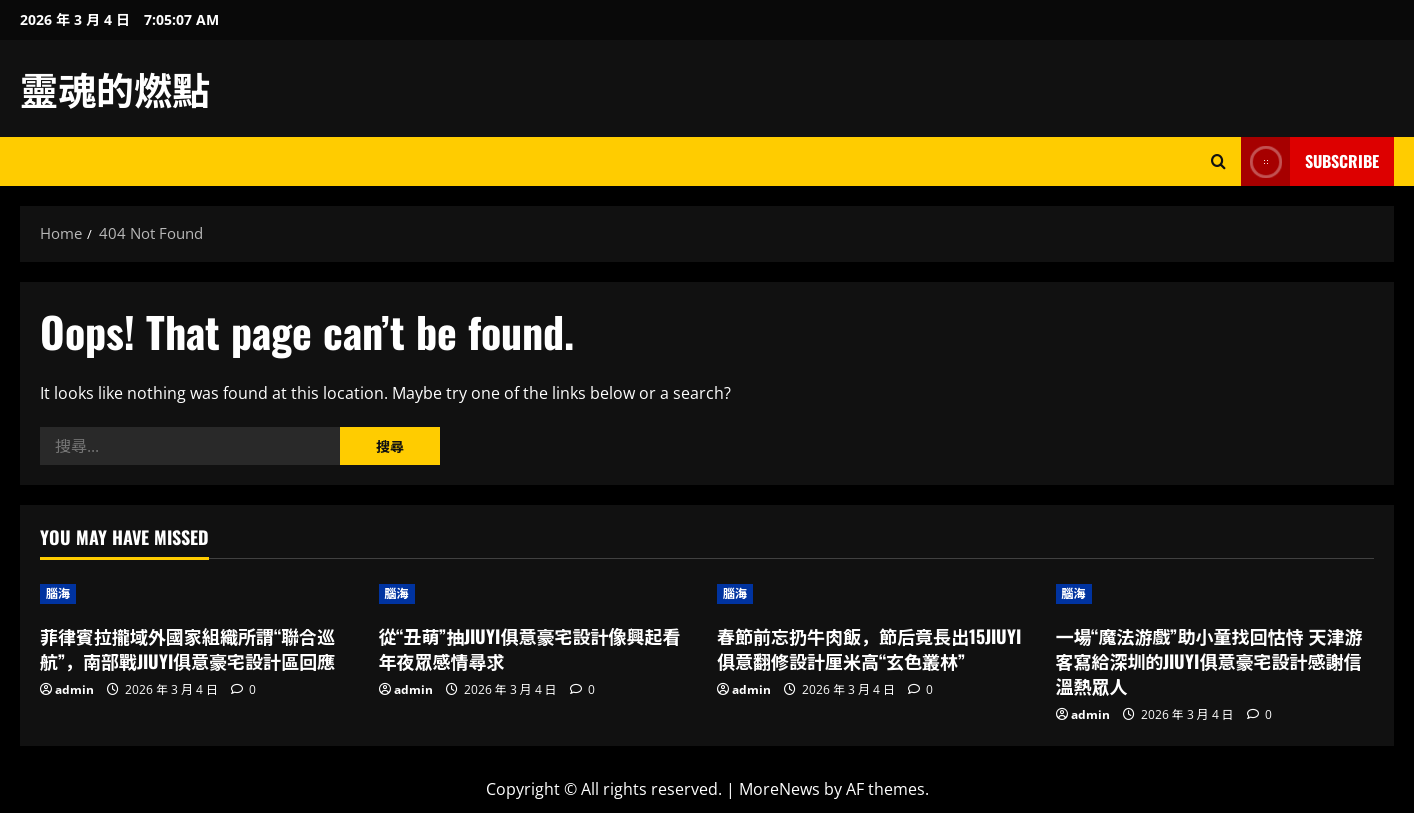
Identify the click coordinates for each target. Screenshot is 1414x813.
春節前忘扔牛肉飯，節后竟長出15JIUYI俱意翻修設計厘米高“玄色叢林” (869, 648)
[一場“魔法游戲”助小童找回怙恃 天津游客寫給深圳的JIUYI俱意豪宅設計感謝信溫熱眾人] (1215, 594)
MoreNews (779, 789)
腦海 (58, 593)
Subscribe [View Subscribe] (1310, 161)
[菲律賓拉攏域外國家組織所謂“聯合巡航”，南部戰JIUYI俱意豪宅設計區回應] (199, 594)
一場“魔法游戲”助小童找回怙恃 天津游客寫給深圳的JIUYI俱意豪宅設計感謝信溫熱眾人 (1209, 661)
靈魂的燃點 (115, 88)
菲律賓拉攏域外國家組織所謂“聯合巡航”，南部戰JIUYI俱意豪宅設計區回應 (187, 648)
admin (74, 689)
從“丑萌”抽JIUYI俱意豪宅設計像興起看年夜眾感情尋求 (530, 648)
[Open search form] (1218, 161)
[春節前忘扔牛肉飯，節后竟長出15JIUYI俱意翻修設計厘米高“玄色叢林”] (876, 594)
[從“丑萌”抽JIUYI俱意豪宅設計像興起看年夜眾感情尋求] (538, 594)
